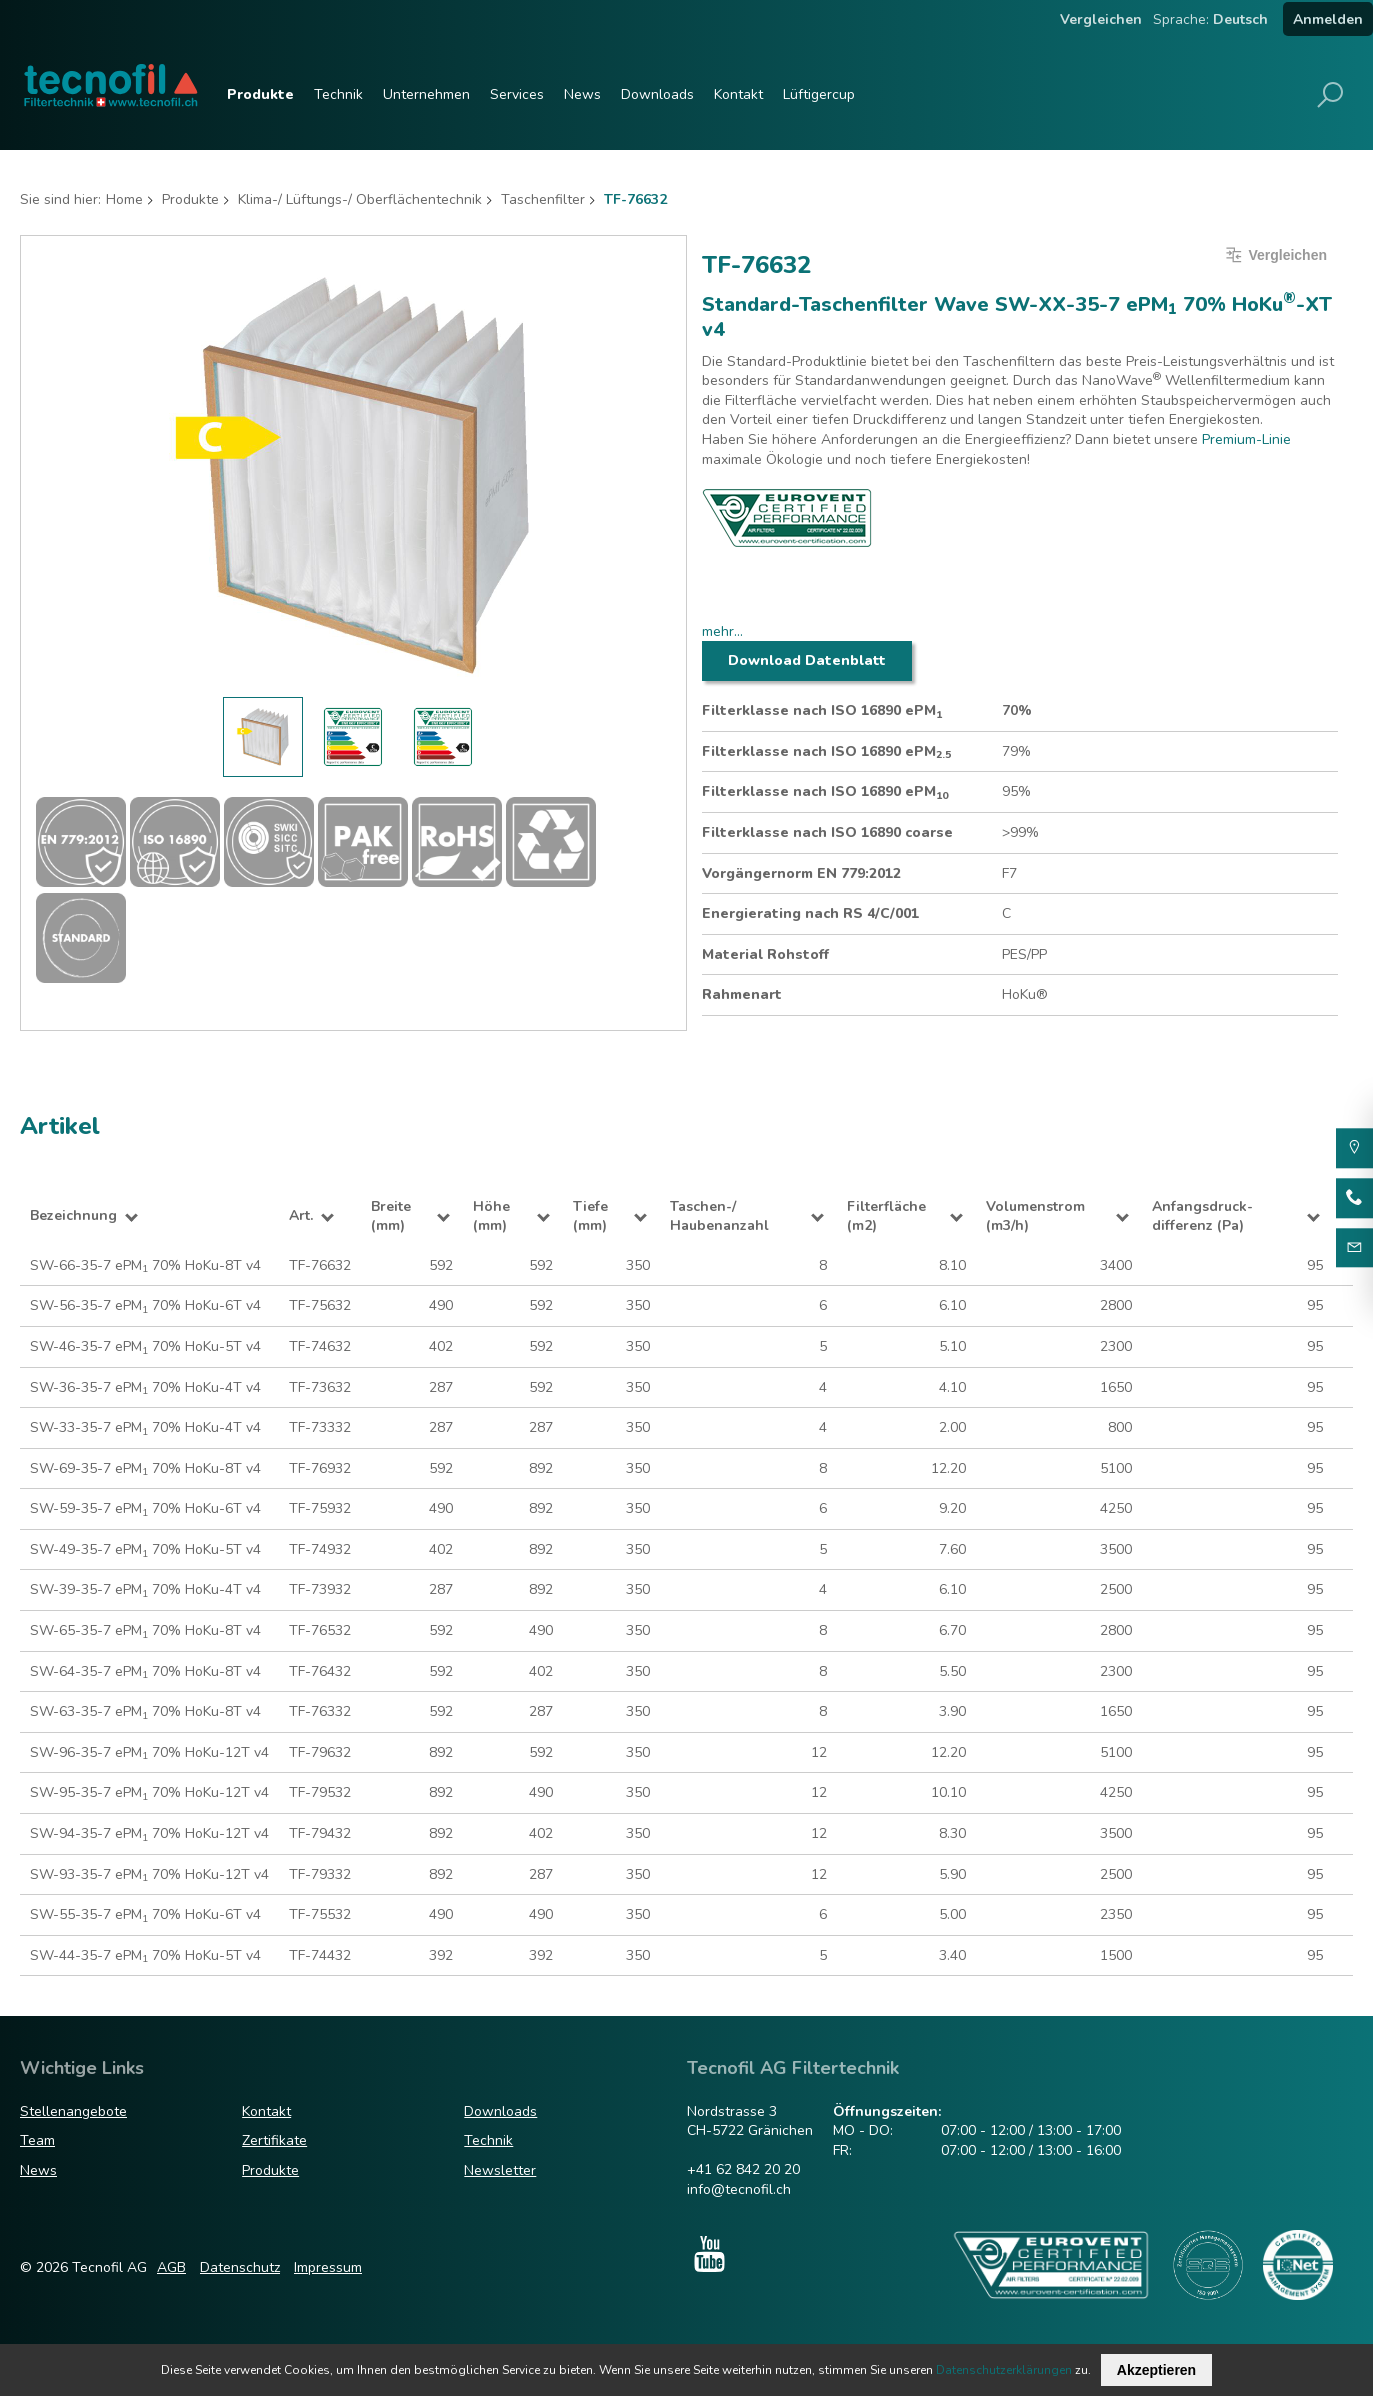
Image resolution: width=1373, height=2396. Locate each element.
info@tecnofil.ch (739, 2189)
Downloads (657, 94)
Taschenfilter (543, 199)
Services (517, 94)
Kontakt (738, 94)
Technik (338, 94)
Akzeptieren (1156, 2370)
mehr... (722, 631)
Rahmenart (742, 994)
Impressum (328, 2267)
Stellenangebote (73, 2111)
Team (37, 2140)
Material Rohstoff (765, 954)
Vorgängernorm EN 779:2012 (801, 873)
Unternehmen (426, 94)
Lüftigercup (819, 94)
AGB (171, 2267)
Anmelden (1328, 19)
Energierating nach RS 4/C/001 (810, 913)
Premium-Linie (1246, 439)
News (582, 94)
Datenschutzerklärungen (1004, 2370)
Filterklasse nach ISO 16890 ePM (822, 711)
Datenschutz (240, 2267)
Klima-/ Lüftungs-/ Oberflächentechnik (360, 199)
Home (124, 199)
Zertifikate (274, 2140)
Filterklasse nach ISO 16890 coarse (827, 832)
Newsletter (500, 2170)
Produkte (260, 94)
